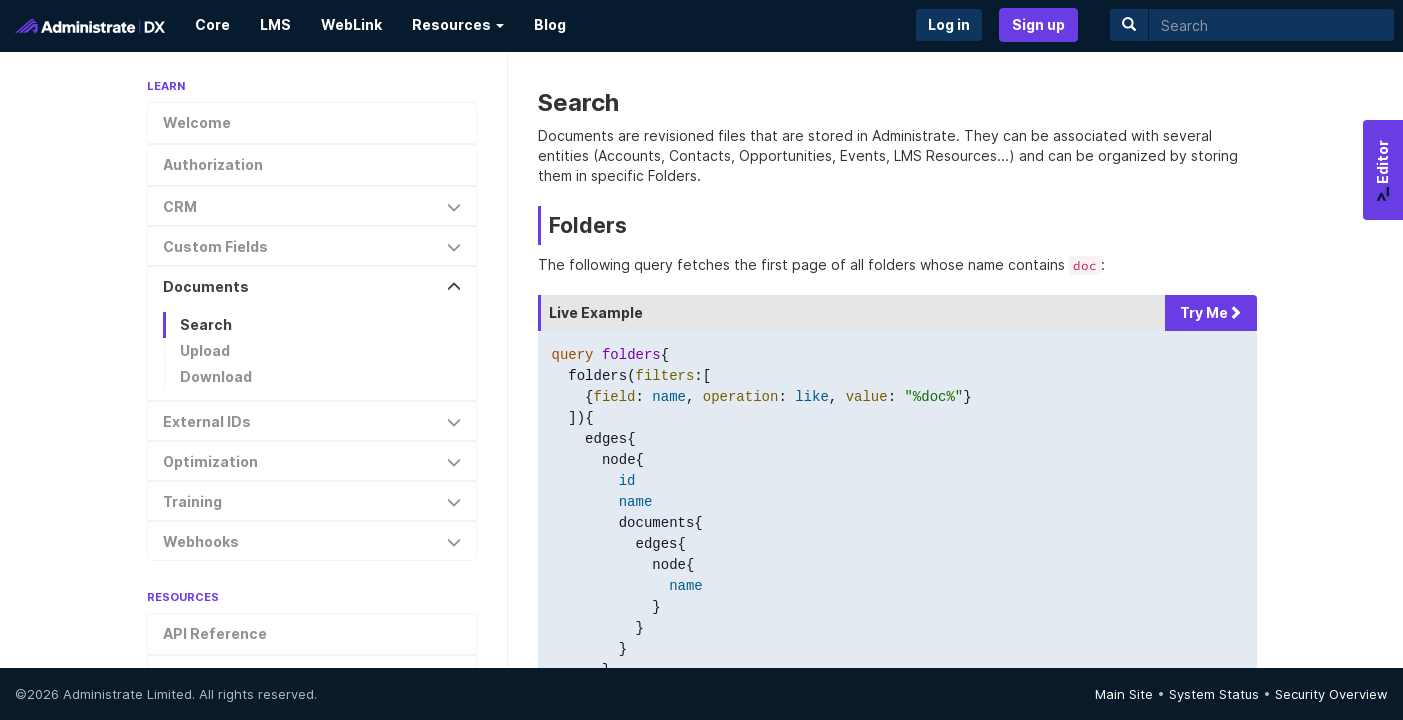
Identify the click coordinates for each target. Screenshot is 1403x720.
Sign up (1038, 24)
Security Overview (1331, 694)
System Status (1214, 694)
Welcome (197, 122)
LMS (275, 24)
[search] (1271, 25)
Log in (949, 24)
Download (216, 376)
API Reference (215, 633)
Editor (1382, 170)
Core (212, 24)
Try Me (1211, 312)
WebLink (351, 24)
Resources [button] (458, 24)
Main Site (1124, 694)
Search (206, 324)
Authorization (213, 164)
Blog (550, 24)
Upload (205, 350)
